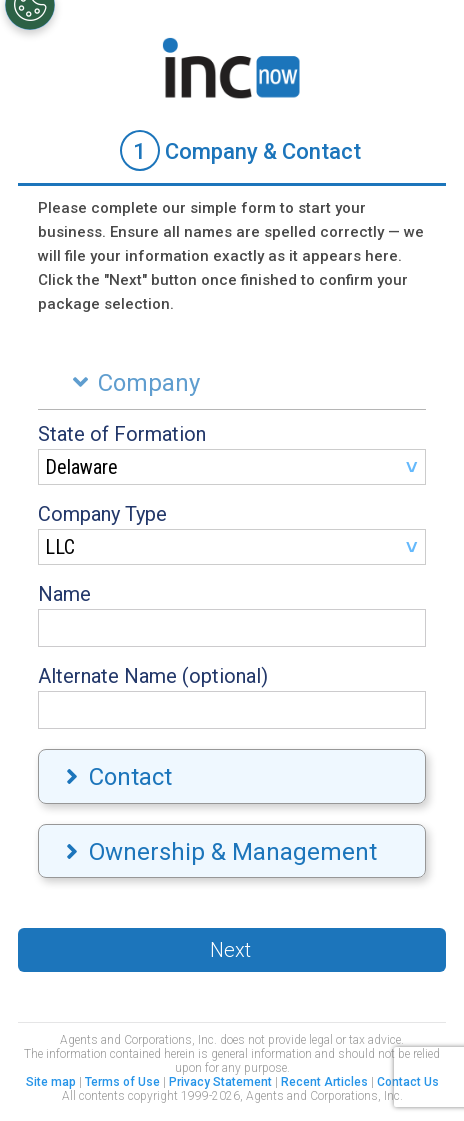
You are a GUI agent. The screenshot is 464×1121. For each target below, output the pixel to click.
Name (64, 594)
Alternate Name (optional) (153, 676)
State (122, 434)
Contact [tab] (116, 777)
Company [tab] (131, 383)
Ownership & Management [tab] (219, 852)
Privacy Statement (220, 1082)
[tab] (232, 152)
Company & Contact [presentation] (240, 150)
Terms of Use (122, 1082)
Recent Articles (324, 1082)
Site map (51, 1082)
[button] (232, 950)
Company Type (102, 514)
